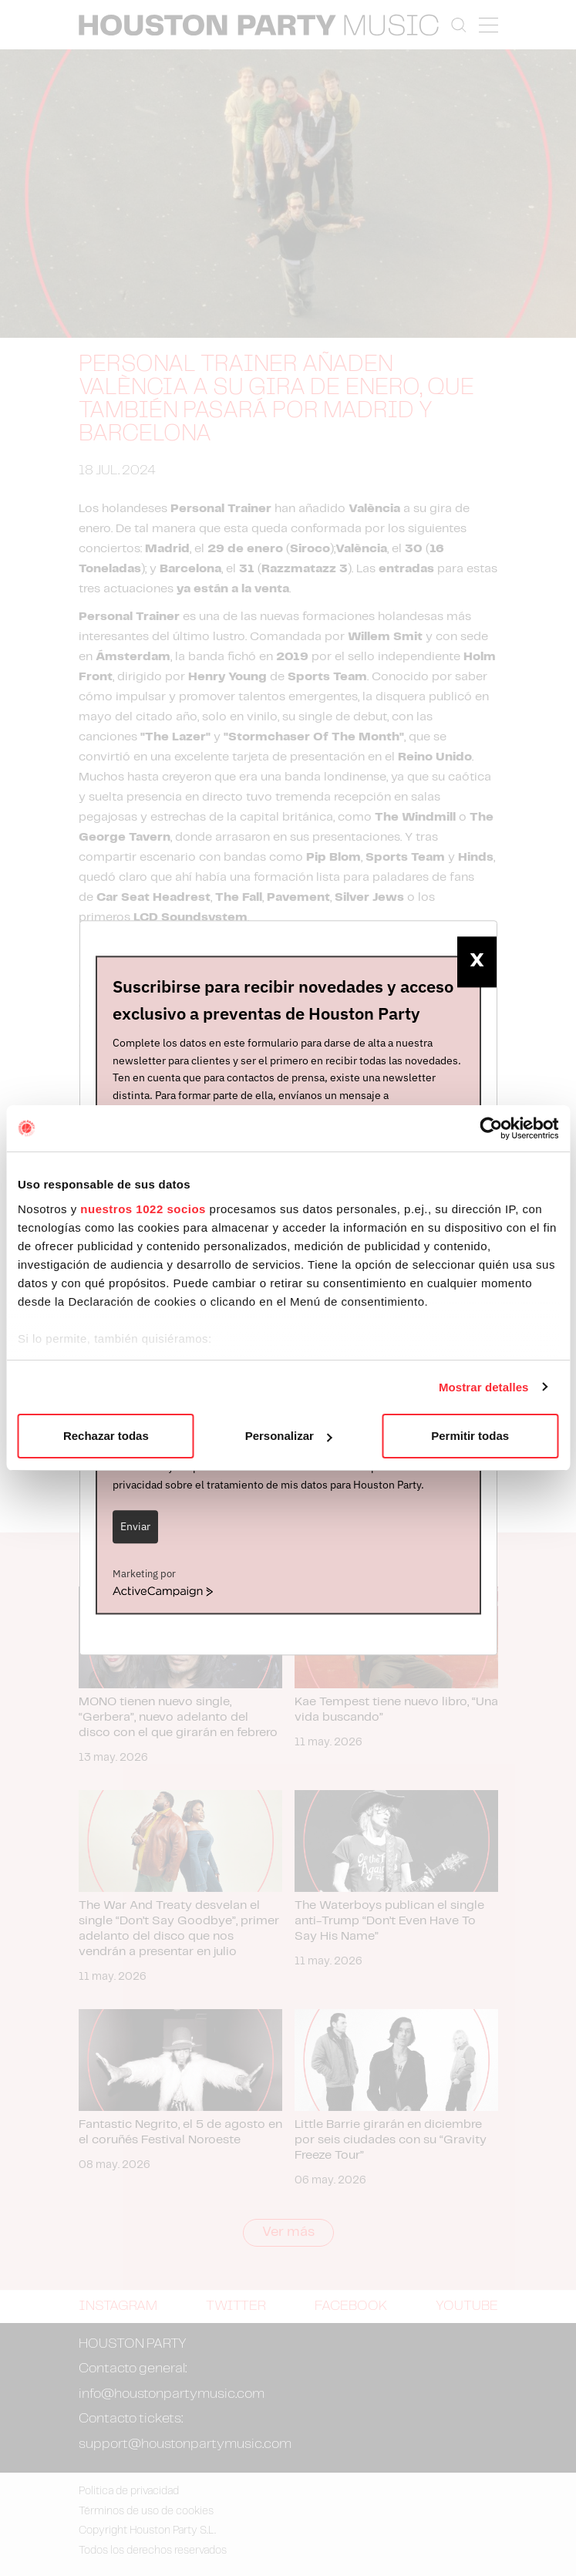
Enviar (135, 1526)
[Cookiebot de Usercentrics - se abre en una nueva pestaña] (490, 1128)
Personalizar (288, 1435)
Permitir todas (470, 1435)
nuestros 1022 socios (143, 1209)
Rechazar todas (106, 1435)
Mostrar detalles (484, 1387)
